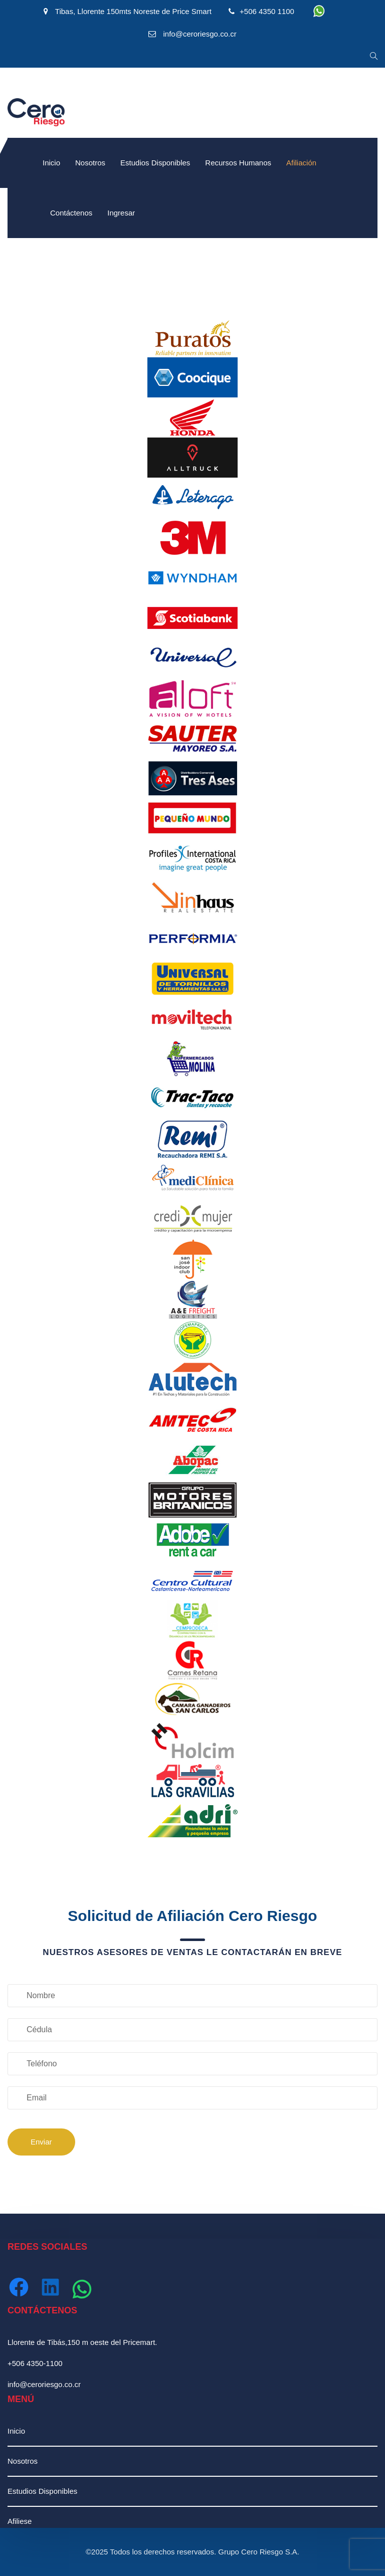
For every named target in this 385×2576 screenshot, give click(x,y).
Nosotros (90, 162)
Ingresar (121, 212)
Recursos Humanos (238, 162)
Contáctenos (71, 212)
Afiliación (301, 162)
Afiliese (20, 2521)
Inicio (51, 162)
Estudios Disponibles (155, 162)
